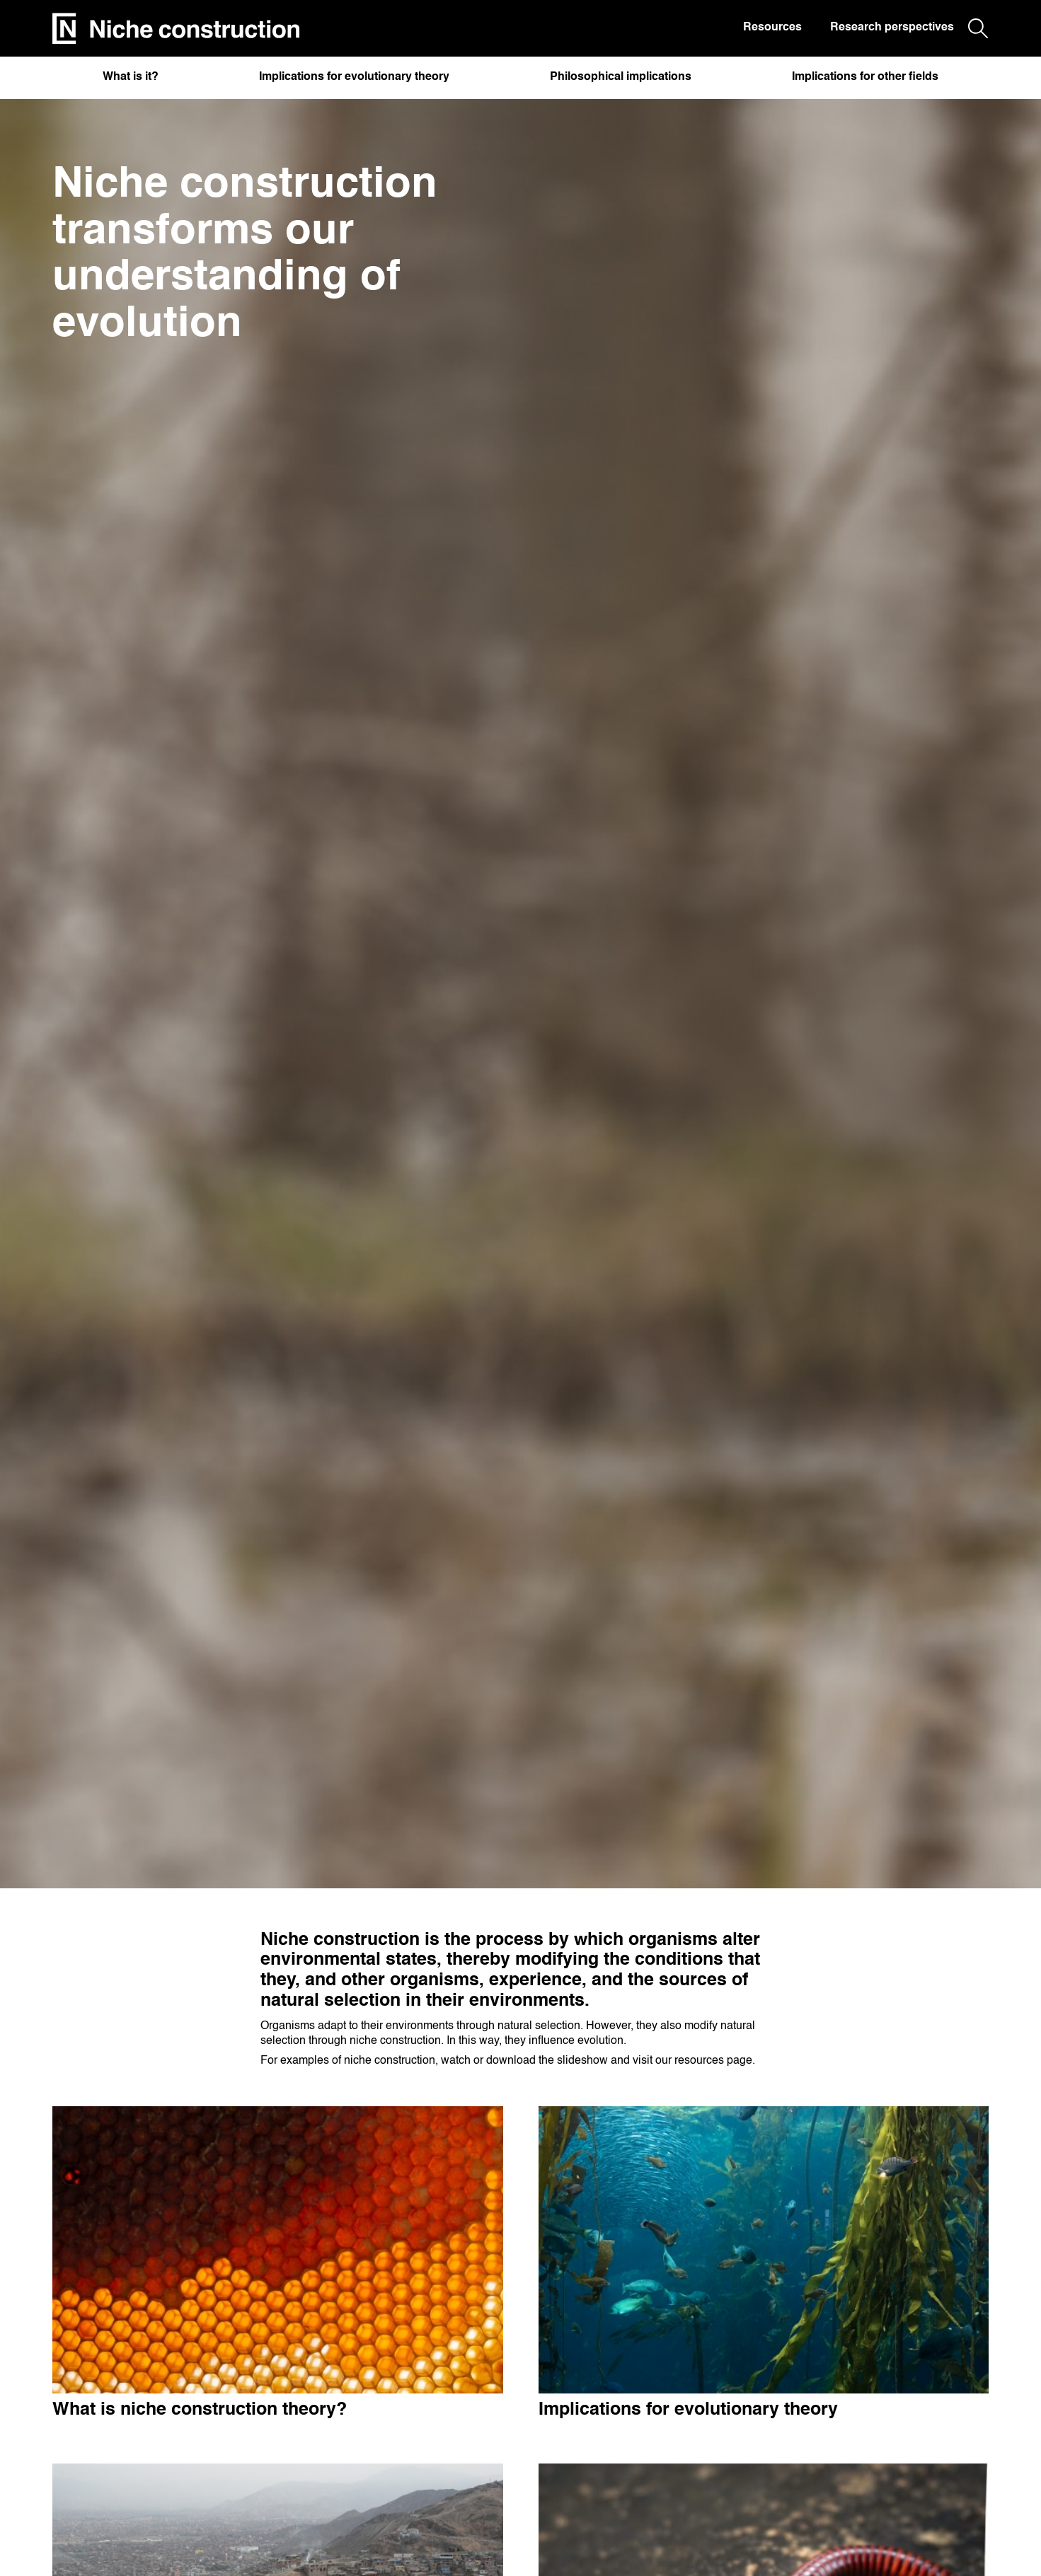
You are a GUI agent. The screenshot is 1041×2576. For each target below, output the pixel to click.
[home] (176, 29)
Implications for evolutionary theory (354, 77)
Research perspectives (892, 27)
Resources (772, 27)
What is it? (131, 77)
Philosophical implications (620, 77)
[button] (130, 81)
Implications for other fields (865, 77)
